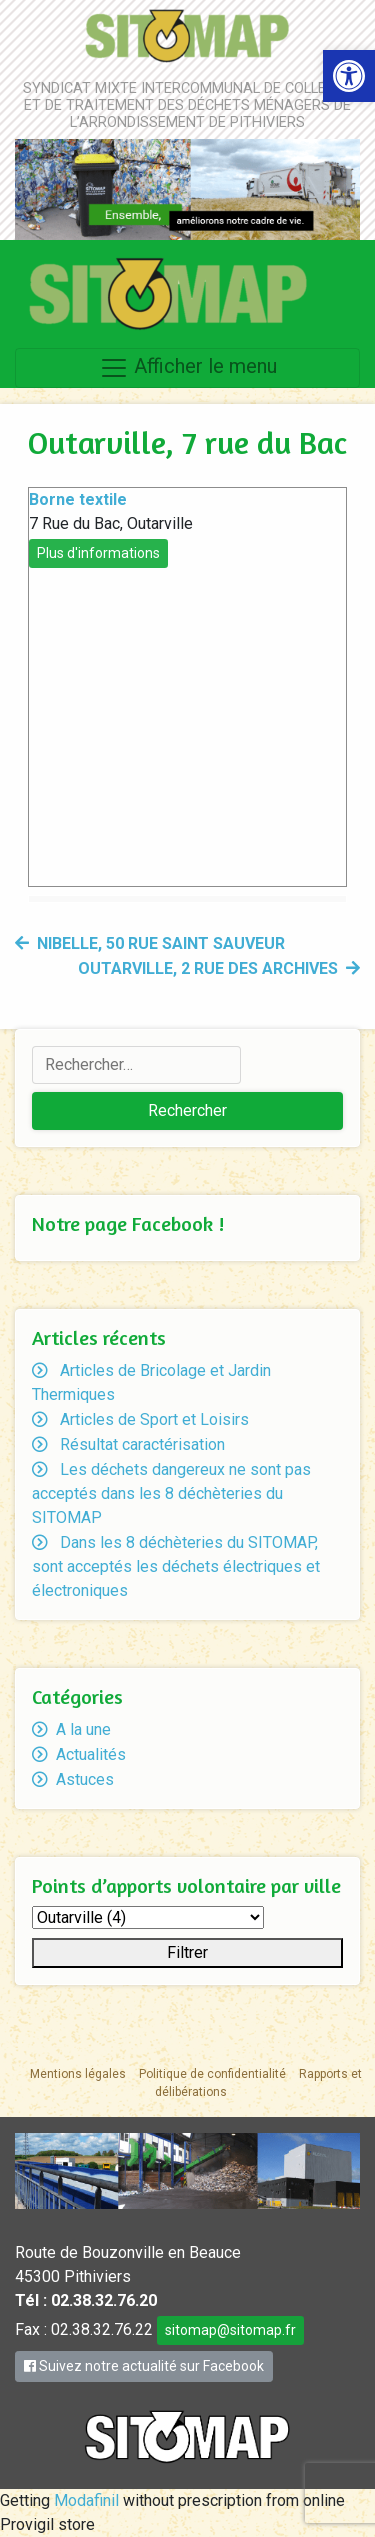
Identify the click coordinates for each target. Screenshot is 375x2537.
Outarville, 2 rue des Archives (208, 968)
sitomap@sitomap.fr (230, 2330)
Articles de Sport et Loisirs (154, 1419)
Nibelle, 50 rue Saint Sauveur (161, 943)
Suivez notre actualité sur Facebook (144, 2366)
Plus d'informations (98, 553)
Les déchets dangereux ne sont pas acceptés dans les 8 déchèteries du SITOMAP (171, 1493)
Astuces (85, 1779)
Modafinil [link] (86, 2500)
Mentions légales (78, 2074)
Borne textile (78, 499)
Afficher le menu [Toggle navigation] (188, 368)
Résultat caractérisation (142, 1444)
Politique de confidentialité (212, 2074)
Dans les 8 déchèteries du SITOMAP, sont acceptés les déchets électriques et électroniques (176, 1566)
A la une (83, 1729)
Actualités (91, 1754)
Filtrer (187, 1952)
